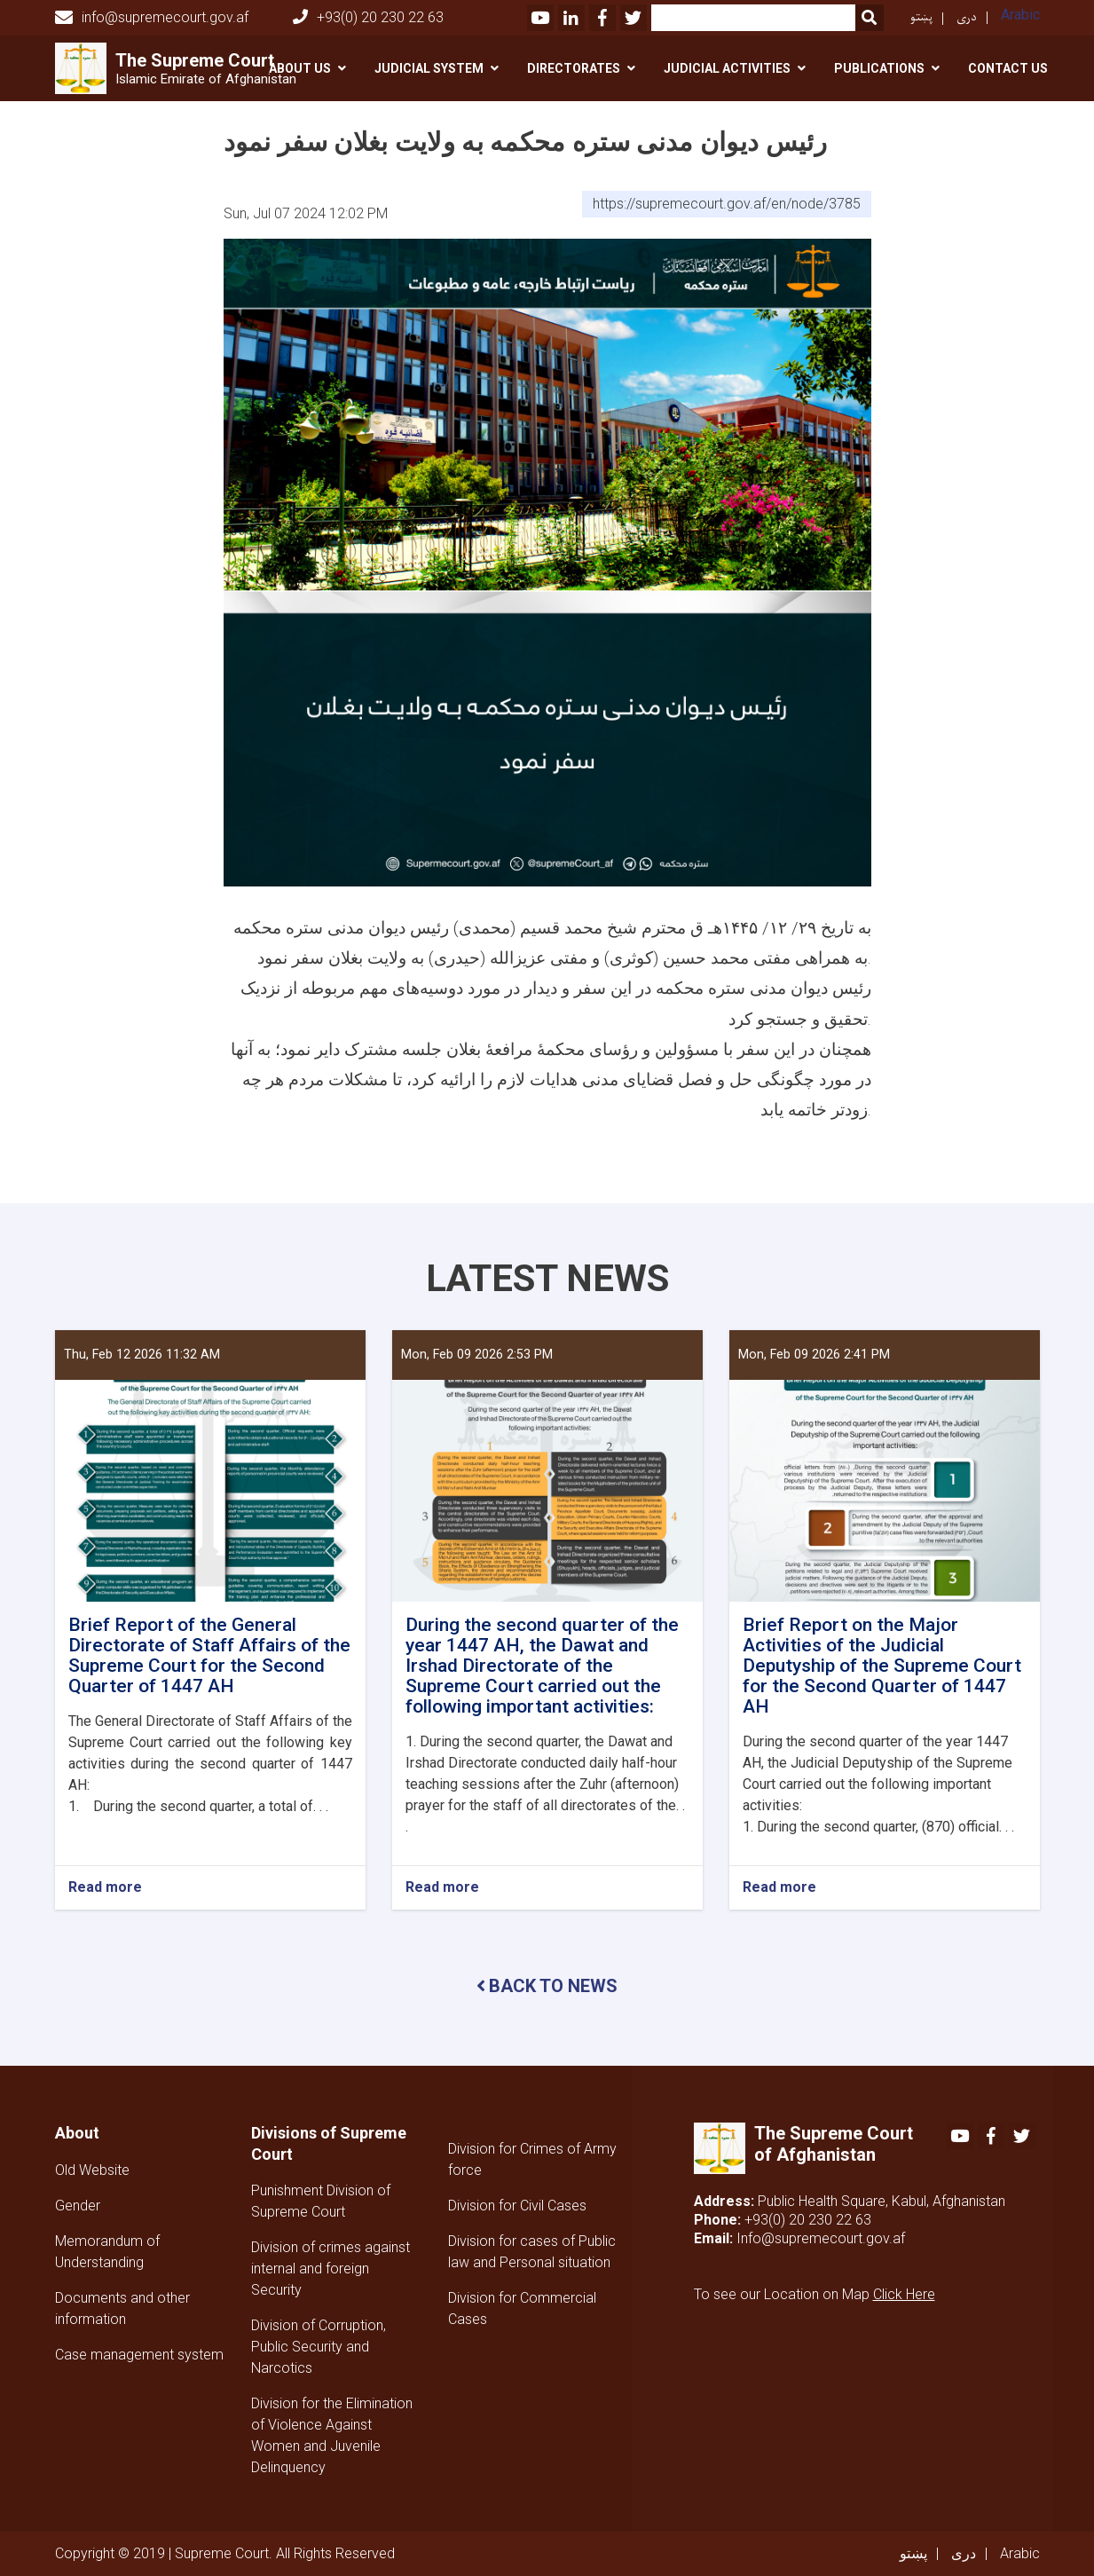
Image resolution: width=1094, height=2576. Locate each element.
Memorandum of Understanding (107, 2252)
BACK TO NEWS (547, 1986)
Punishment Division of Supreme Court (320, 2201)
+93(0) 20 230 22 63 (368, 17)
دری (966, 17)
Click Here (904, 2294)
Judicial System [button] (429, 68)
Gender (77, 2205)
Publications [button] (879, 68)
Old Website (92, 2170)
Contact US (1008, 68)
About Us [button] (300, 68)
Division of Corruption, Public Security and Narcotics (318, 2346)
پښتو (921, 17)
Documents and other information (122, 2308)
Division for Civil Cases (517, 2205)
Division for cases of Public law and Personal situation (532, 2252)
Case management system (139, 2354)
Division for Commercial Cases (522, 2308)
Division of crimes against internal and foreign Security (330, 2268)
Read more (105, 1888)
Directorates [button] (573, 68)
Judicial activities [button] (727, 68)
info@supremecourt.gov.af (151, 18)
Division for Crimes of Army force (532, 2159)
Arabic (1020, 14)
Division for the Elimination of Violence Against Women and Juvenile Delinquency (332, 2435)
